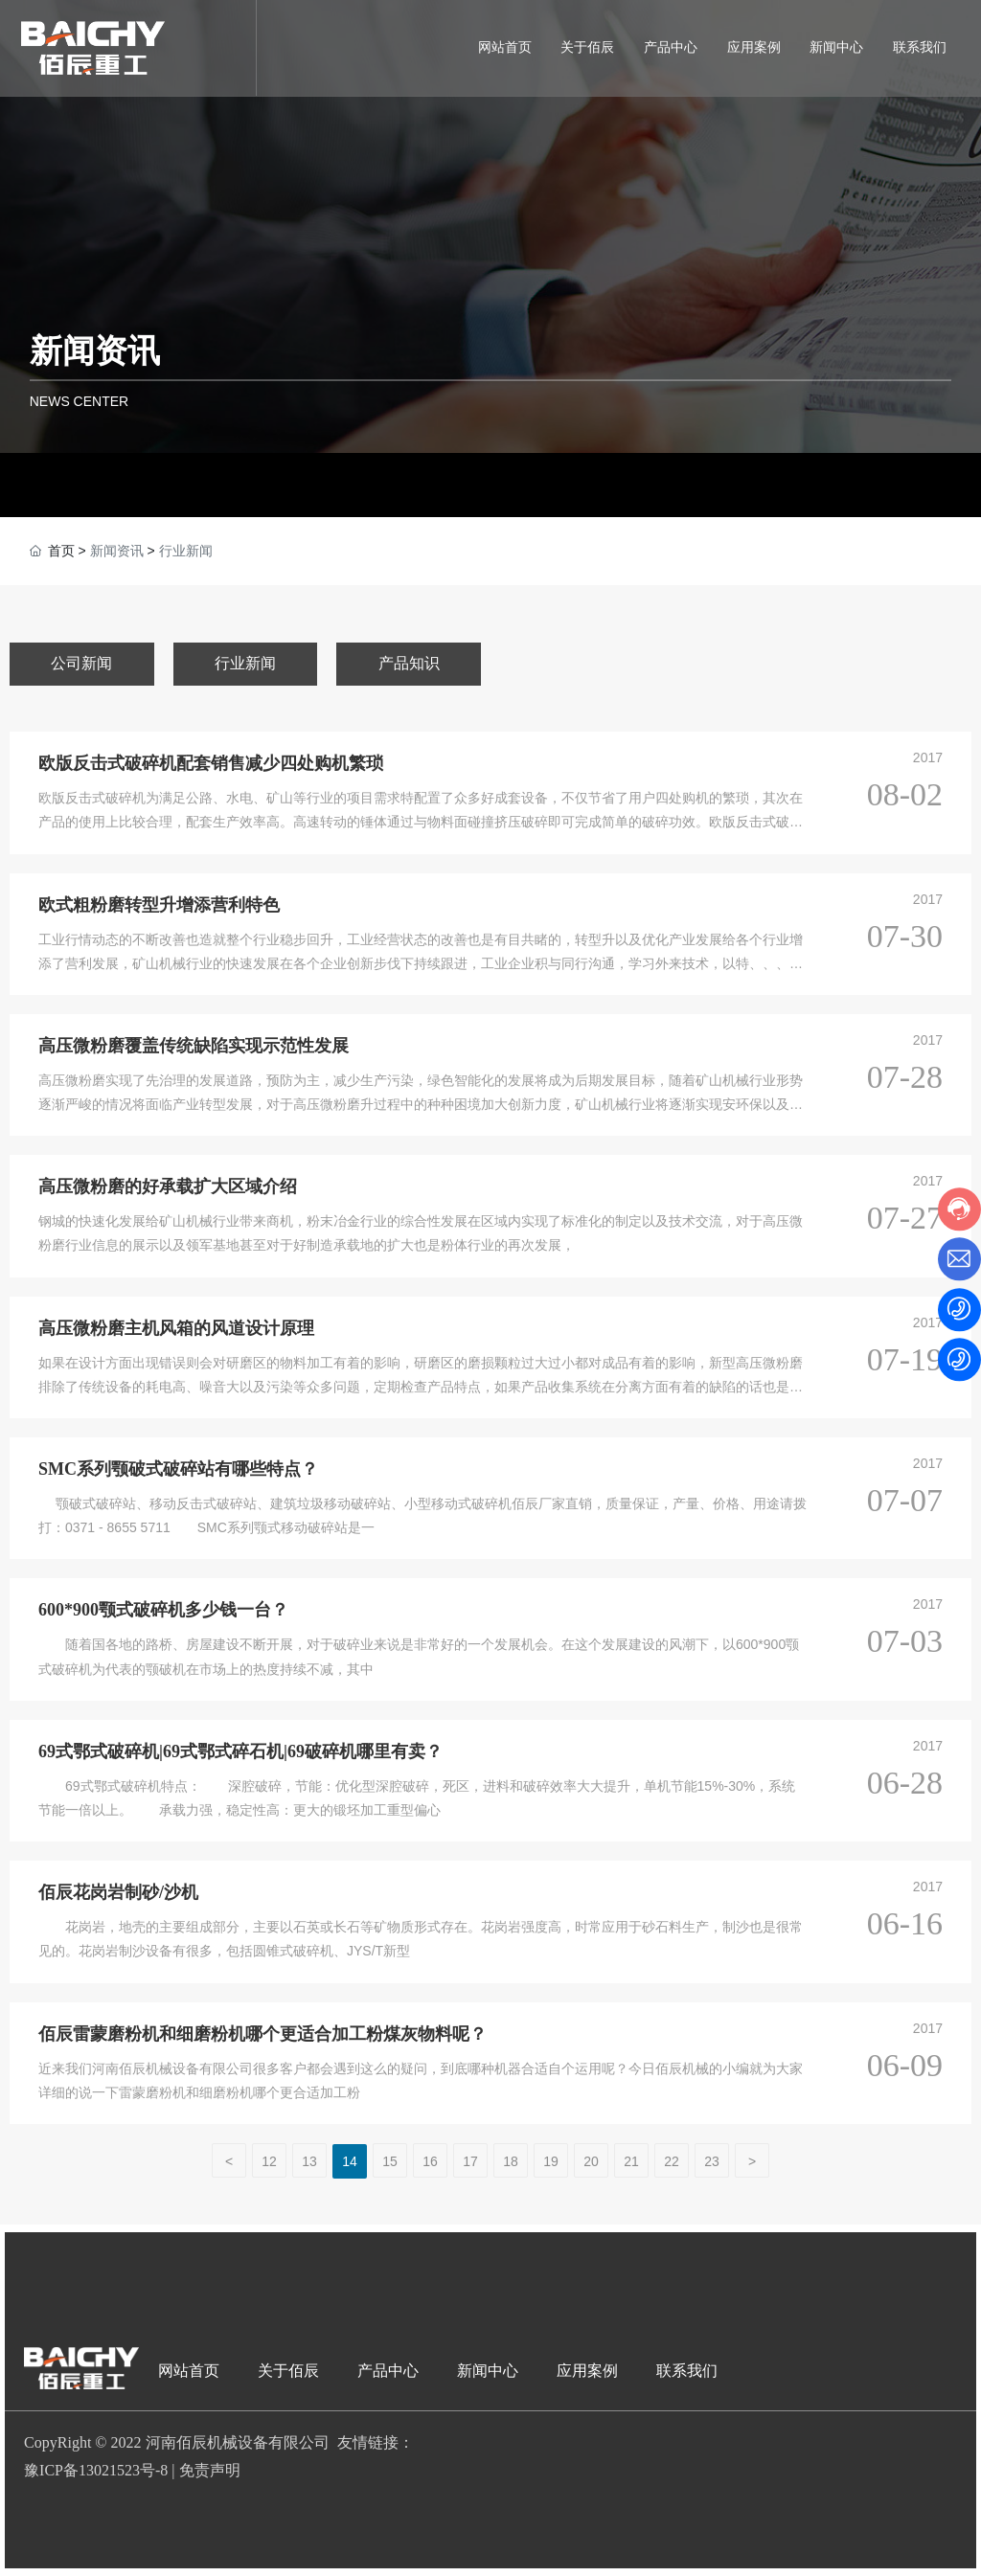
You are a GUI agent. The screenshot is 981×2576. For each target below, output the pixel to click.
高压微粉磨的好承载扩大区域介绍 (167, 1186)
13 (309, 2161)
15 (390, 2161)
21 (631, 2161)
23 (711, 2161)
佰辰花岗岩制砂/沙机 (118, 1892)
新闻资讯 (95, 350)
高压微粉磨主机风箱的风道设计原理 (176, 1328)
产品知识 (409, 663)
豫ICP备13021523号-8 (96, 2470)
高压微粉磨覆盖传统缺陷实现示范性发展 (193, 1045)
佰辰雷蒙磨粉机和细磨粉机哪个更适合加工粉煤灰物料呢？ (262, 2034)
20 (591, 2161)
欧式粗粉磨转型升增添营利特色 (159, 905)
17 (470, 2161)
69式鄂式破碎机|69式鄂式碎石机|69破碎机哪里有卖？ (240, 1751)
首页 (61, 550)
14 (349, 2161)
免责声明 (209, 2470)
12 (269, 2161)
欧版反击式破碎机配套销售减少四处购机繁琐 (210, 763)
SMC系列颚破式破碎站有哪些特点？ (178, 1469)
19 (551, 2161)
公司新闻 (81, 663)
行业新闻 (245, 663)
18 (510, 2161)
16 (430, 2161)
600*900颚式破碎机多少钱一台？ (163, 1609)
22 (671, 2161)
